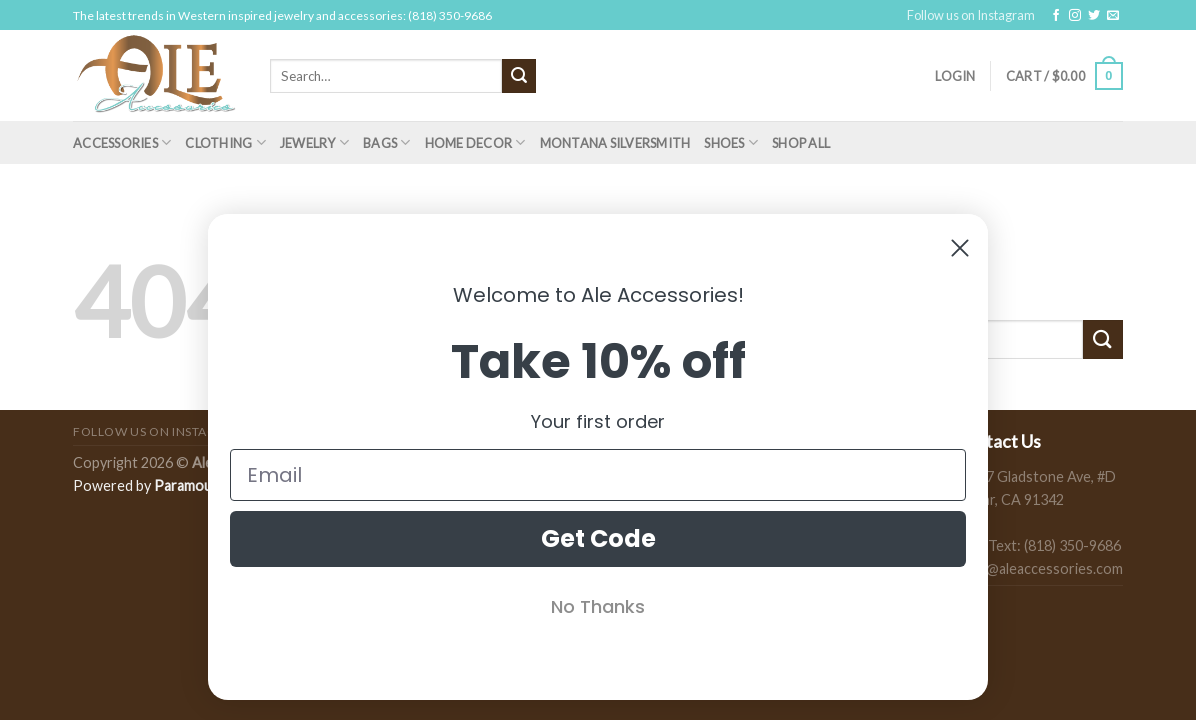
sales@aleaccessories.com (1038, 568)
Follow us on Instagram (971, 15)
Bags (386, 142)
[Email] (598, 475)
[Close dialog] (960, 248)
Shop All (801, 143)
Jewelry (314, 142)
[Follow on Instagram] (1075, 16)
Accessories (122, 142)
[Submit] (519, 76)
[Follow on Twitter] (1094, 16)
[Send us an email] (1113, 16)
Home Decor (475, 142)
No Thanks (598, 606)
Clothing (225, 142)
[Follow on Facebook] (1056, 16)
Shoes (731, 142)
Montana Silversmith (615, 143)
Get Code (598, 538)
